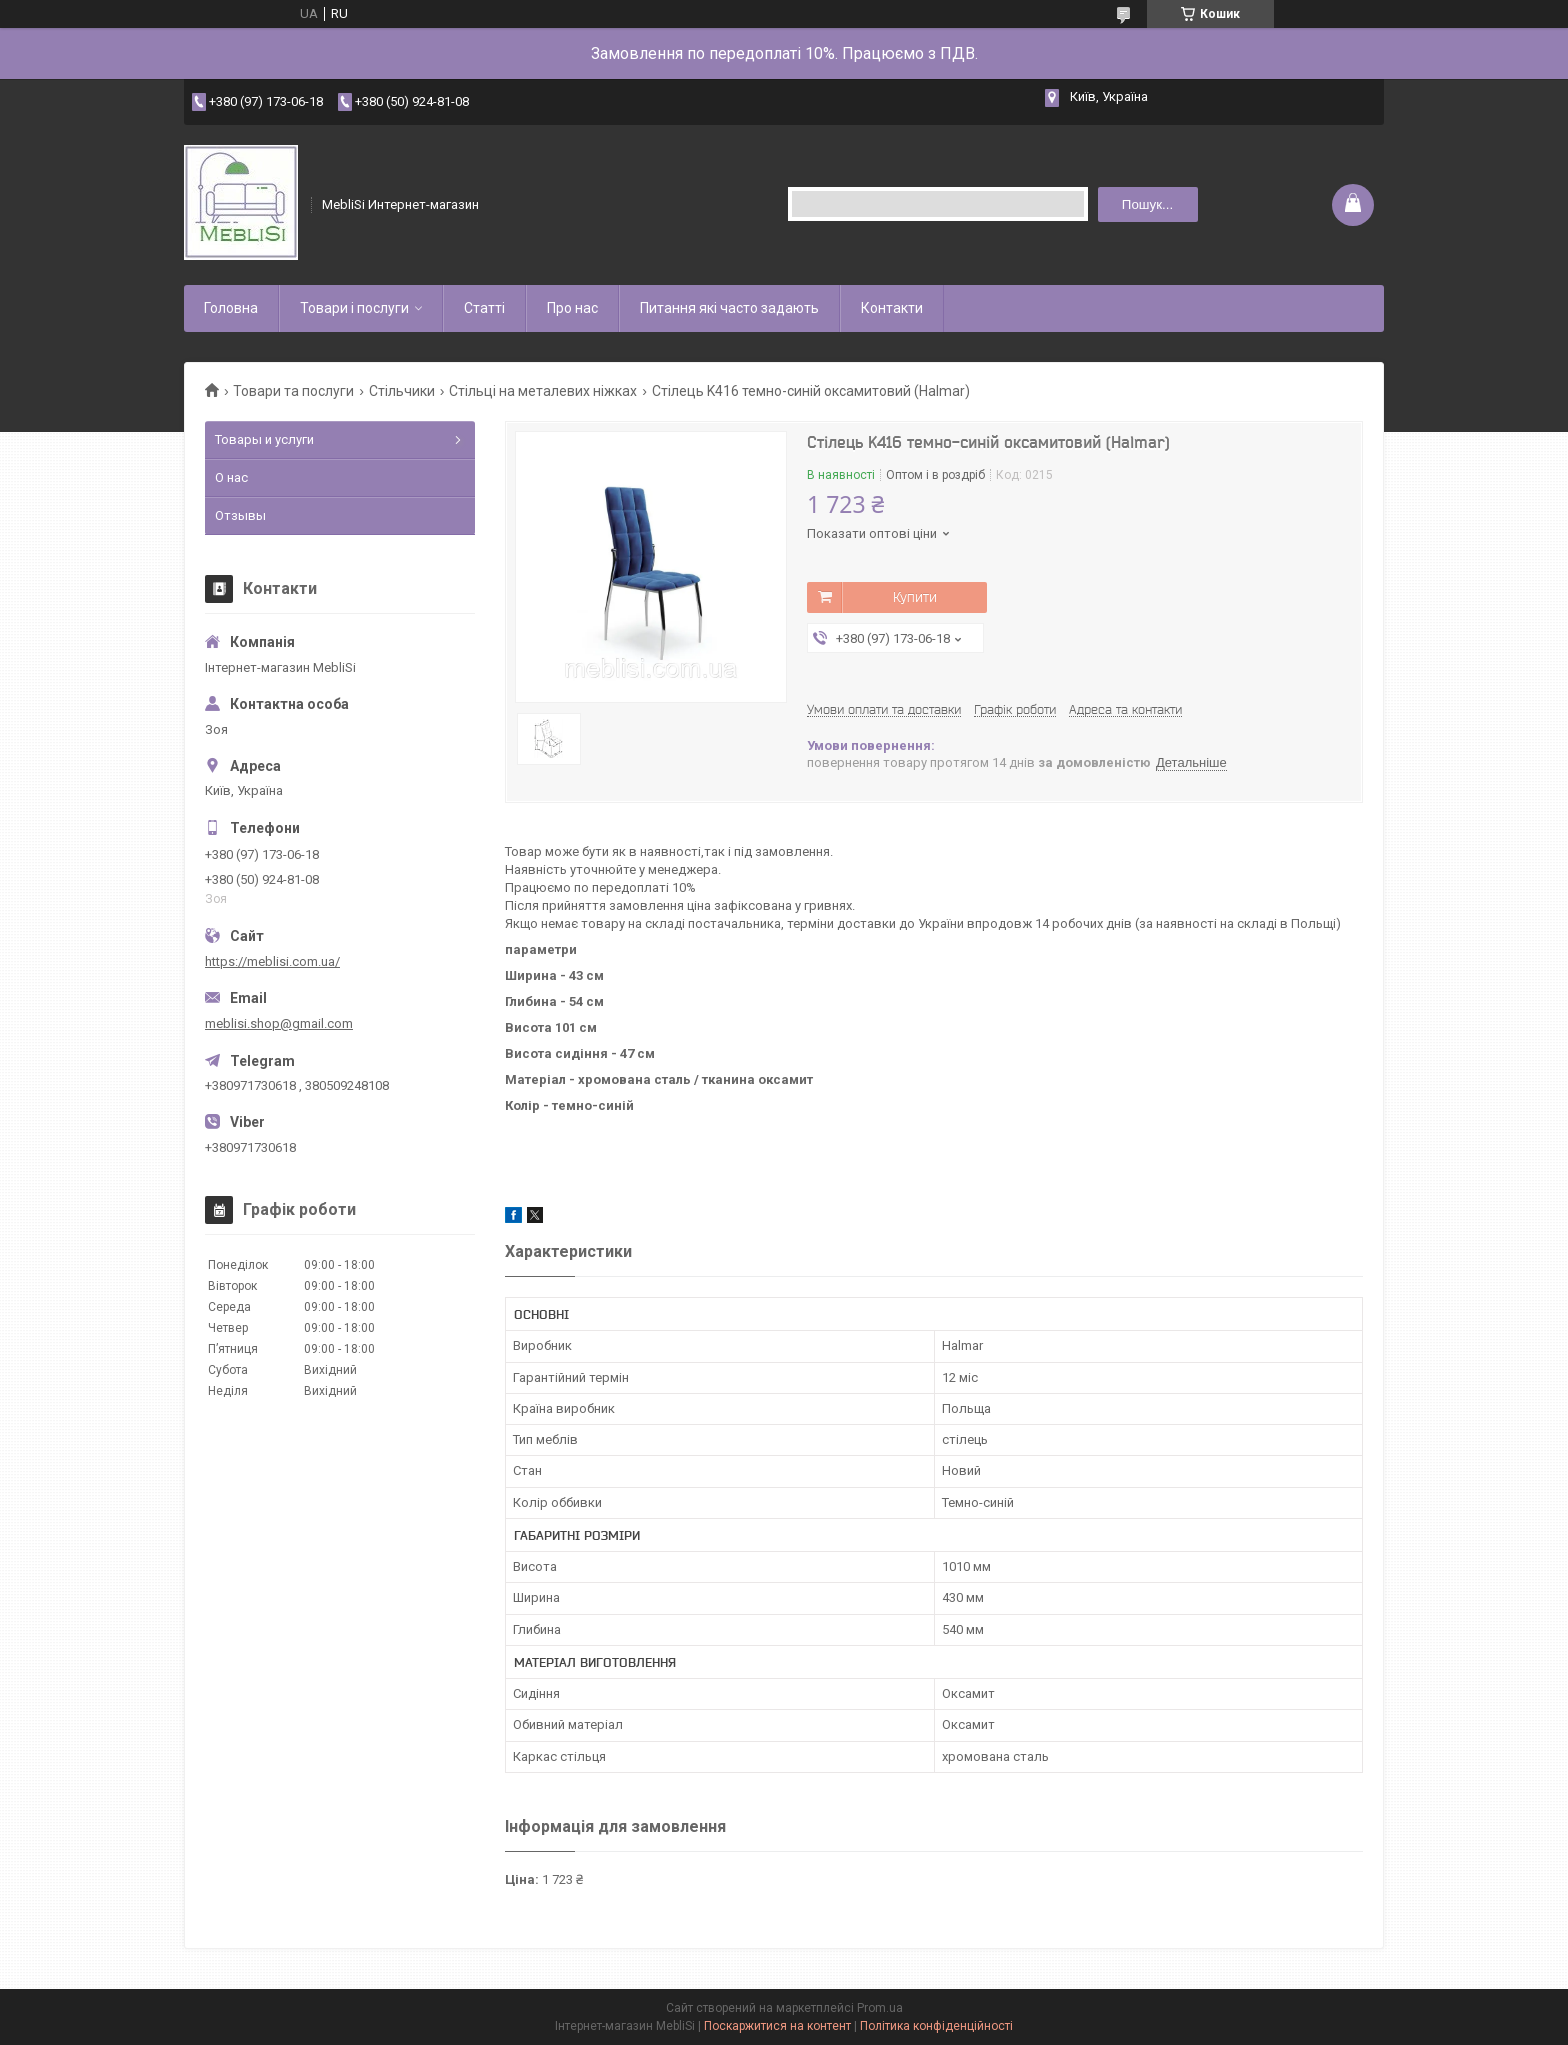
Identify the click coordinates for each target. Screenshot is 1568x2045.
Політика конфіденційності (936, 2026)
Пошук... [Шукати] (1147, 204)
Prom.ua (880, 2008)
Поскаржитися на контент (777, 2026)
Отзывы (240, 515)
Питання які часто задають (729, 308)
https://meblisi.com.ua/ (272, 961)
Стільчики (402, 391)
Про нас (572, 308)
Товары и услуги (264, 439)
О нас (231, 477)
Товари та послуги (293, 391)
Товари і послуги (354, 308)
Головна (231, 308)
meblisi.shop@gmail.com (279, 1023)
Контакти (892, 308)
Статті (484, 308)
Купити (915, 597)
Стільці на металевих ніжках (543, 391)
